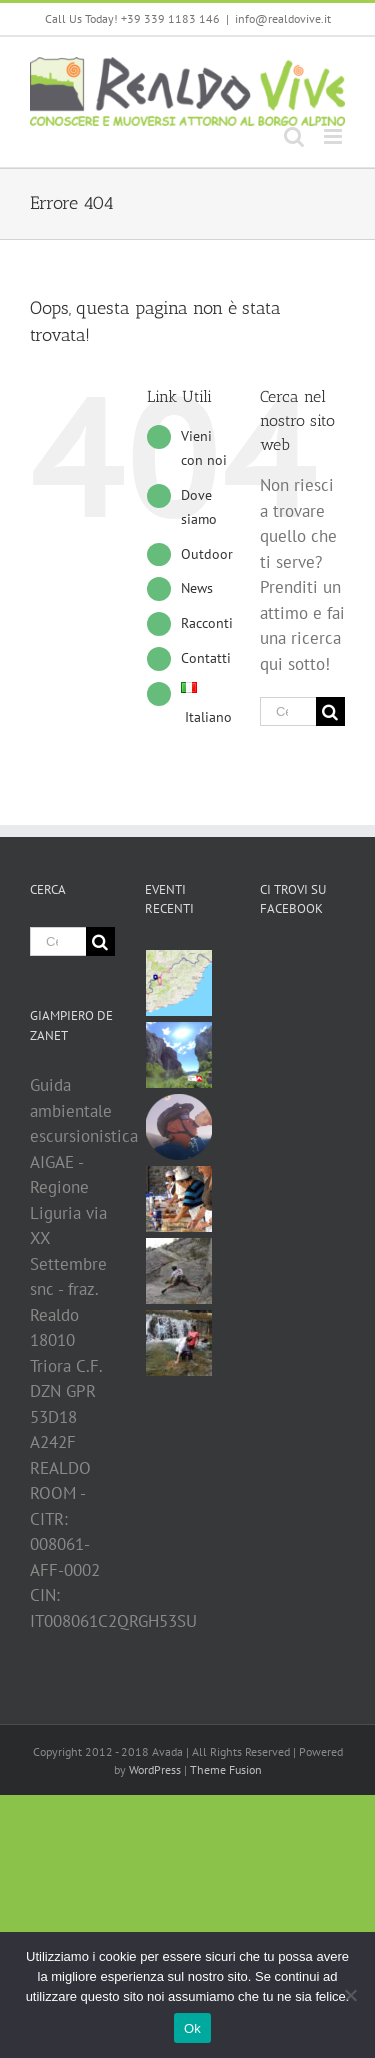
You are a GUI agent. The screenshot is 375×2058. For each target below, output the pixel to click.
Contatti (206, 658)
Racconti (207, 623)
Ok (192, 2028)
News (197, 588)
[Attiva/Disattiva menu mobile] (334, 136)
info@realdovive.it (283, 18)
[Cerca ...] (288, 711)
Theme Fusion (226, 1769)
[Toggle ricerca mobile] (294, 136)
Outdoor (207, 554)
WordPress (155, 1769)
